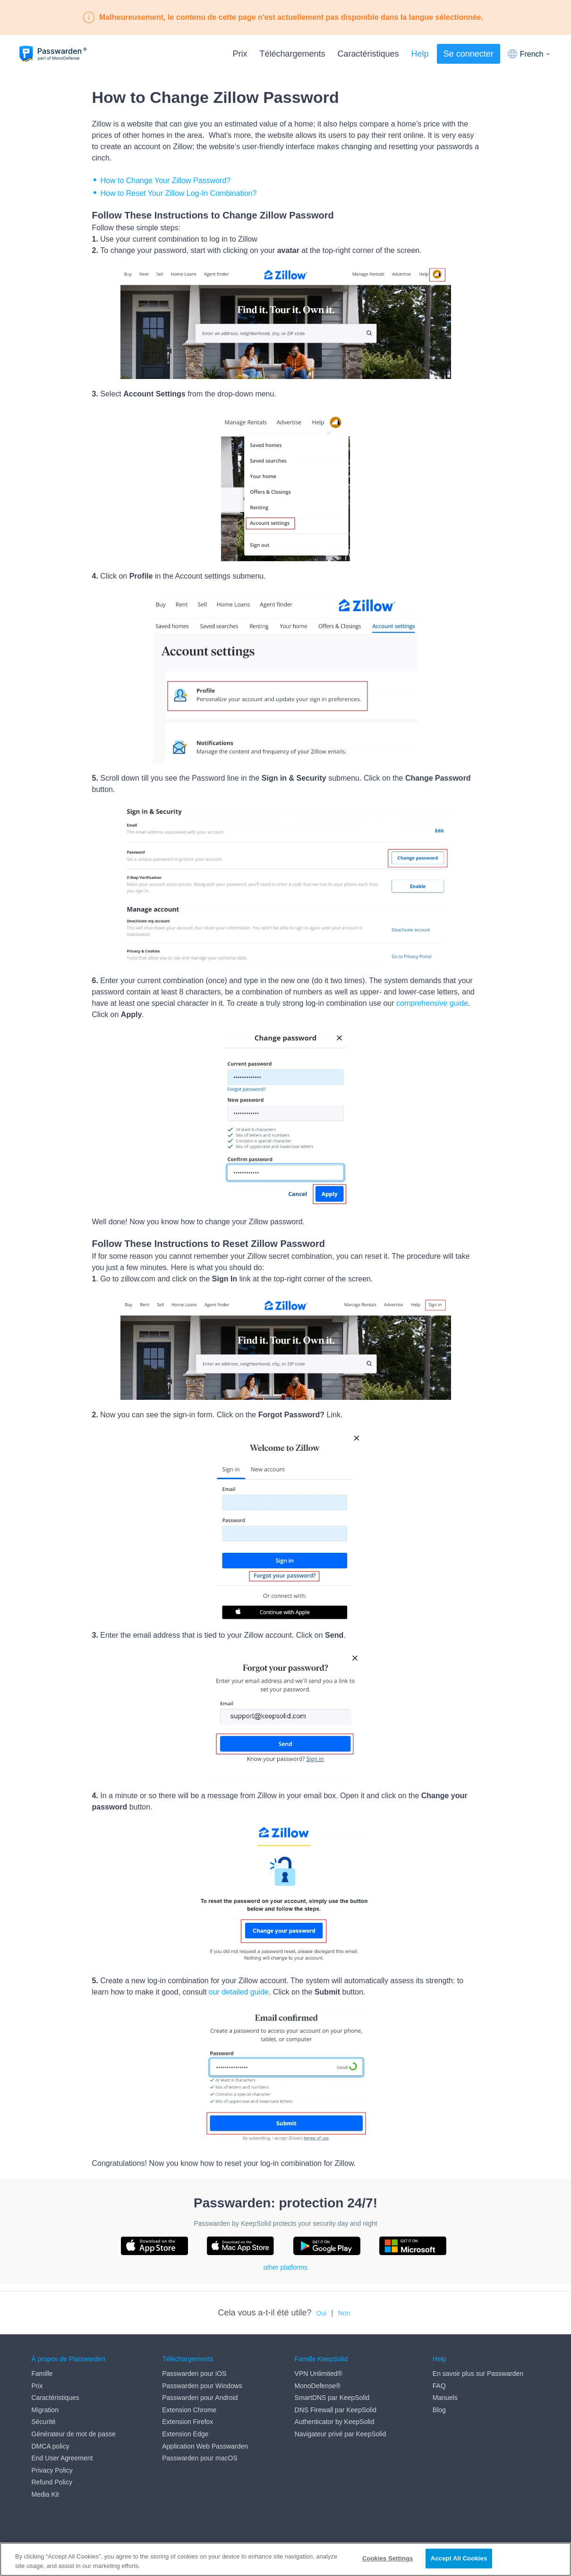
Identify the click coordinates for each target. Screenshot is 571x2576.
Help (420, 54)
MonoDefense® (318, 2386)
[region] (285, 2559)
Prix (239, 54)
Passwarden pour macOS (200, 2458)
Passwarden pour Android (200, 2397)
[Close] (555, 2558)
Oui (322, 2313)
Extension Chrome (189, 2410)
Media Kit (45, 2494)
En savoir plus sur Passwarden (478, 2373)
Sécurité (44, 2422)
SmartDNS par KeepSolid (332, 2397)
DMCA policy (50, 2446)
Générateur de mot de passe (74, 2434)
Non (344, 2313)
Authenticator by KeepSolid (335, 2422)
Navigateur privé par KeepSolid (340, 2434)
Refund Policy (52, 2482)
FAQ (439, 2386)
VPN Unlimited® (318, 2373)
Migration (45, 2410)
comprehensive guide (432, 1003)
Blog (439, 2410)
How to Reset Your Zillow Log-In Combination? (179, 193)
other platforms (285, 2267)
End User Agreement (62, 2458)
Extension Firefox (187, 2422)
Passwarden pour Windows (202, 2386)
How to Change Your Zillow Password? (166, 181)
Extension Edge (185, 2434)
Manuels (445, 2397)
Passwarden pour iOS (194, 2373)
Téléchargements (292, 54)
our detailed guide (239, 1992)
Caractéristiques (368, 54)
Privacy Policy (52, 2470)
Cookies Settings (387, 2558)
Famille (42, 2373)
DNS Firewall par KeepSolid (336, 2410)
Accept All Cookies (459, 2558)
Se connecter (468, 54)
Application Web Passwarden (205, 2446)
